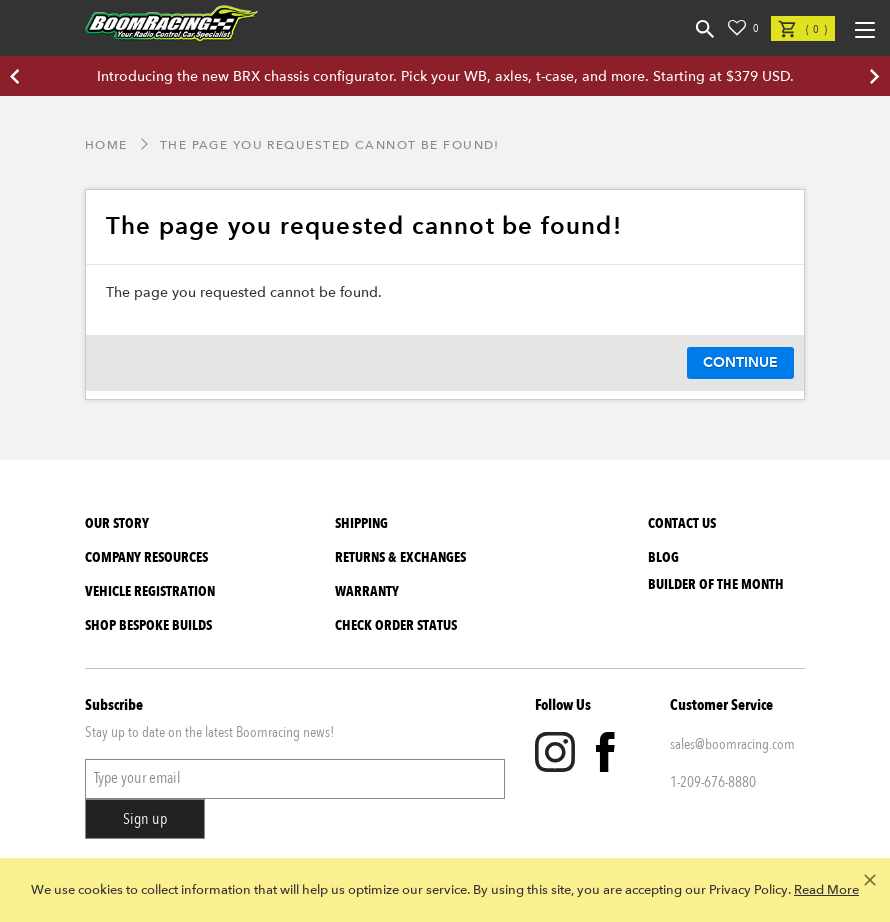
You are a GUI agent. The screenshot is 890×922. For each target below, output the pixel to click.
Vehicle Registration (150, 591)
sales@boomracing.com (732, 744)
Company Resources (146, 557)
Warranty (367, 591)
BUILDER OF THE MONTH (716, 584)
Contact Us (682, 523)
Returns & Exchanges (400, 557)
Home (106, 145)
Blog (663, 557)
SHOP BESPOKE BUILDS (148, 625)
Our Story (117, 523)
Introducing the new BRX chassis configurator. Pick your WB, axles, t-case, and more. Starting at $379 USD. (445, 76)
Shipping (361, 523)
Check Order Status (396, 625)
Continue (740, 362)
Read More (826, 890)
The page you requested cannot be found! (330, 145)
